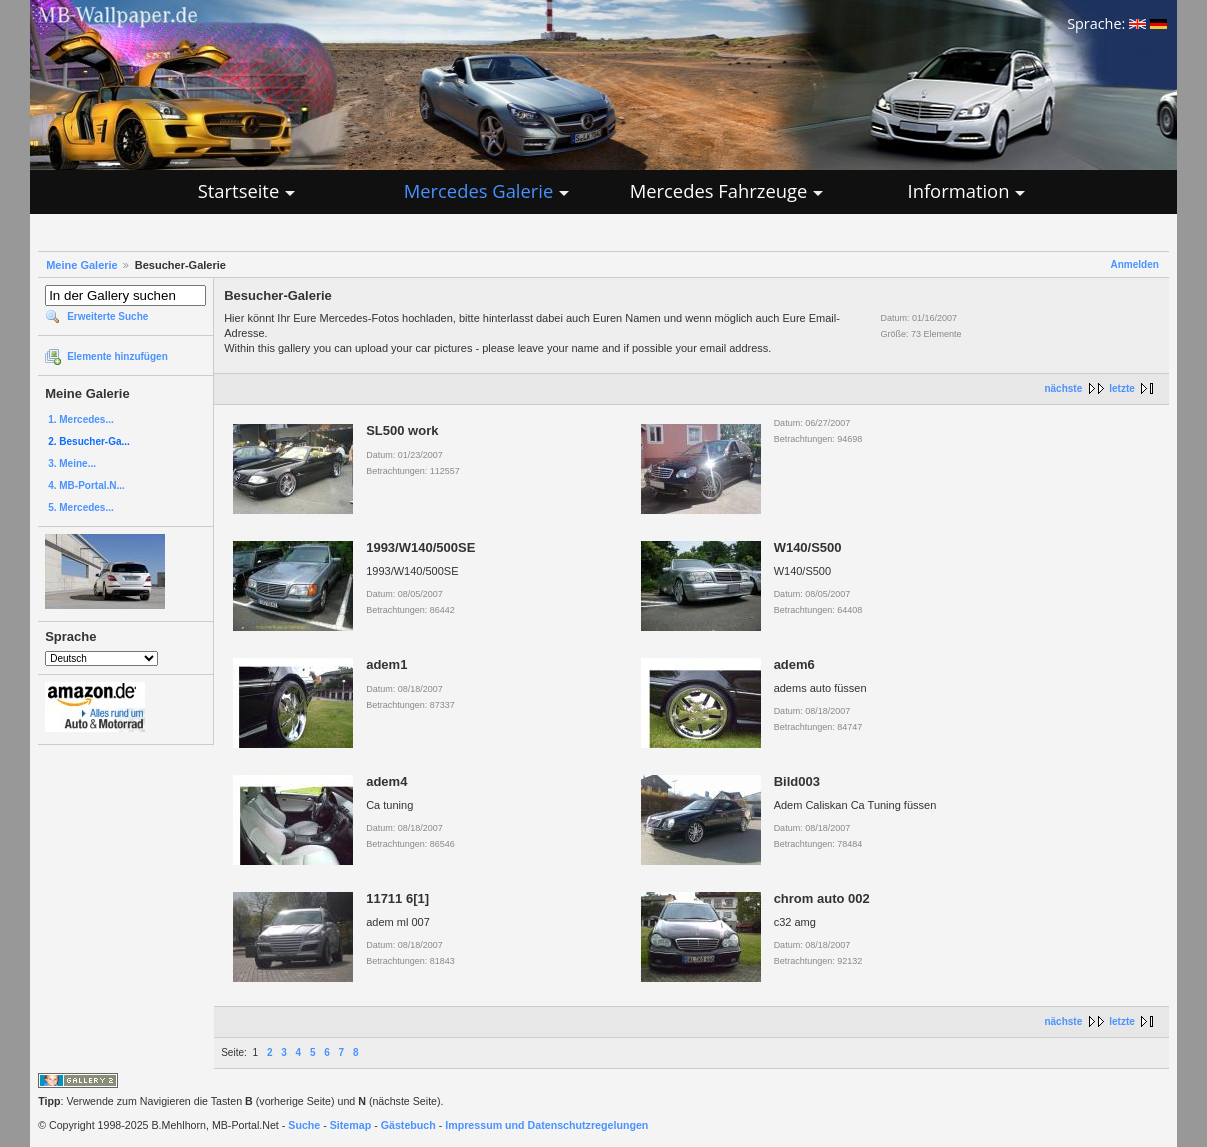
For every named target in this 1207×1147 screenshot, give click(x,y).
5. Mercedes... (81, 507)
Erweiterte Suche (107, 316)
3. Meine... (72, 463)
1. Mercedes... (81, 419)
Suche (304, 1125)
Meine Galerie (82, 265)
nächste (1063, 388)
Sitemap (350, 1125)
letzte (1122, 388)
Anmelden (1134, 264)
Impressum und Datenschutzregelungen (546, 1125)
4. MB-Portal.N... (86, 485)
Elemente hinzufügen (117, 356)
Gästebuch (408, 1125)
